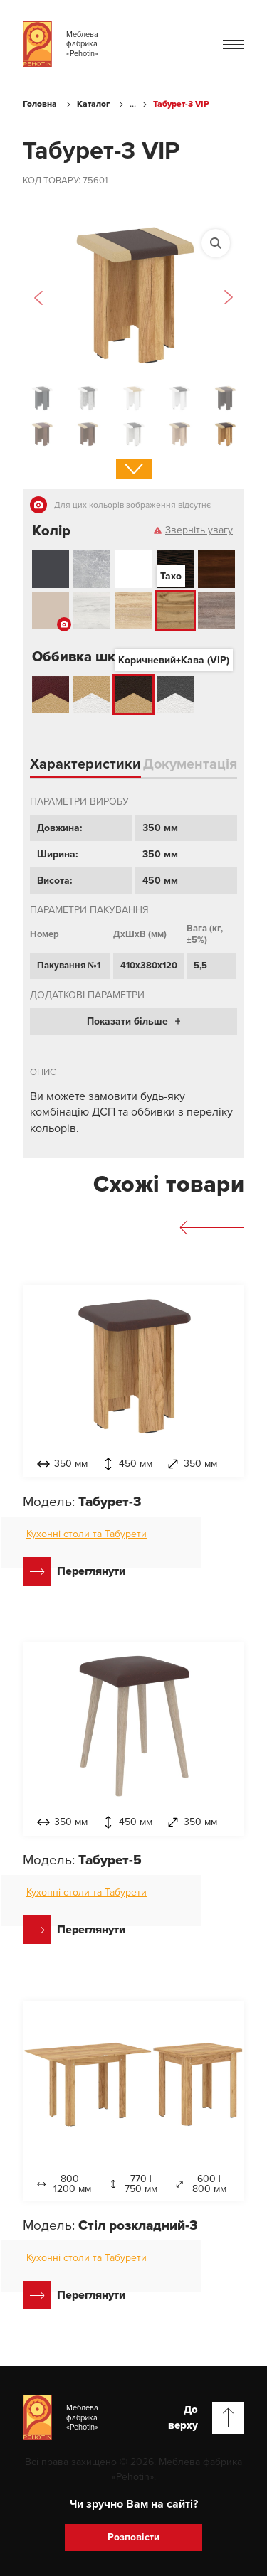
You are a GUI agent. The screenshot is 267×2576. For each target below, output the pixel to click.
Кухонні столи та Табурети (86, 1534)
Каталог (93, 104)
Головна (40, 104)
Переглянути (74, 1571)
